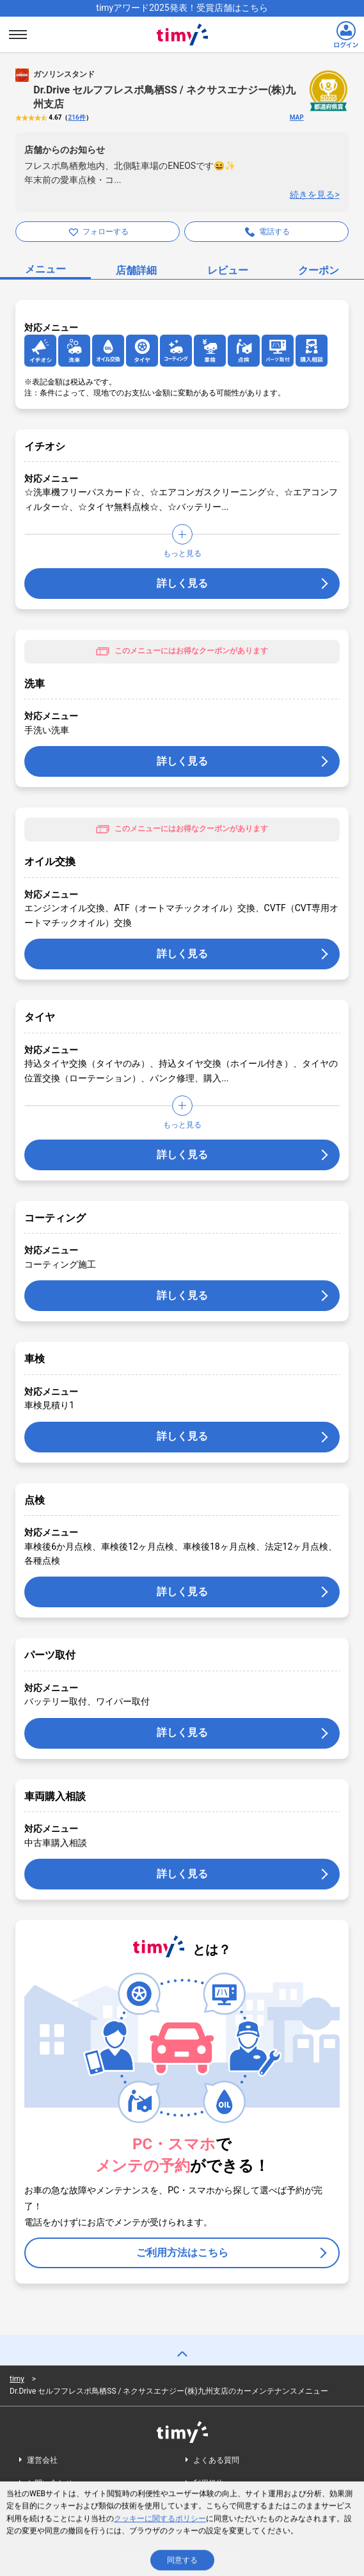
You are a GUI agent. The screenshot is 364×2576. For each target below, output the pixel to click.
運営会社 (42, 2460)
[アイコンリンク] (40, 351)
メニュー (45, 269)
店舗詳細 (136, 270)
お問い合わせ (50, 2483)
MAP (297, 117)
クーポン (318, 270)
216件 (76, 117)
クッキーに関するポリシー (160, 2520)
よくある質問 (216, 2460)
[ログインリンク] (346, 34)
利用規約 (208, 2483)
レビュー (227, 270)
